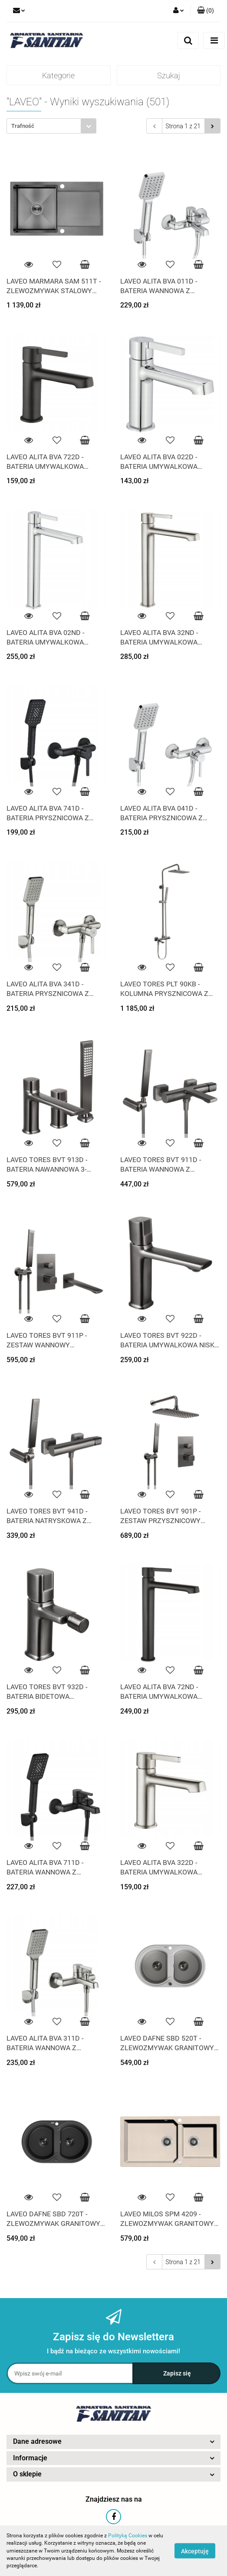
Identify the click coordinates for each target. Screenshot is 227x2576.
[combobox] (51, 126)
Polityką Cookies (127, 2536)
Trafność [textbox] (22, 126)
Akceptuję (195, 2551)
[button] (205, 11)
